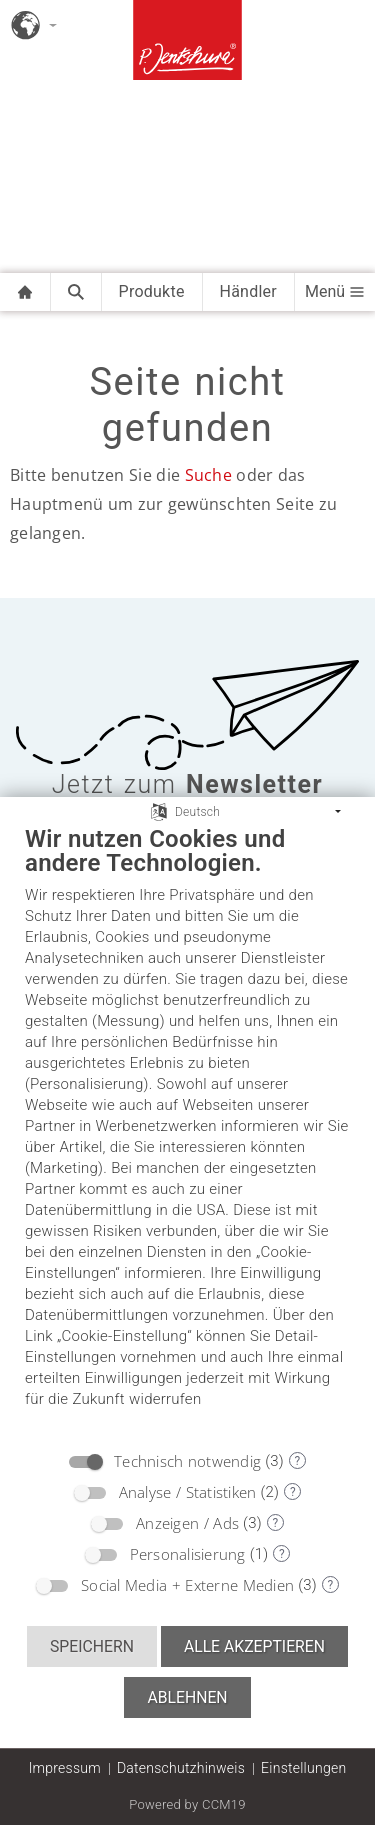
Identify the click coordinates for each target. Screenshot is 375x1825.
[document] (187, 1131)
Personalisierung (188, 1554)
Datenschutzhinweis (181, 1768)
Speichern (92, 1646)
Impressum (65, 1768)
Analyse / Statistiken (188, 1492)
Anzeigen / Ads (187, 1523)
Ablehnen (187, 1697)
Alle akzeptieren (254, 1646)
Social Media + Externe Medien (187, 1585)
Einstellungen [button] (303, 1768)
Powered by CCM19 (187, 1804)
